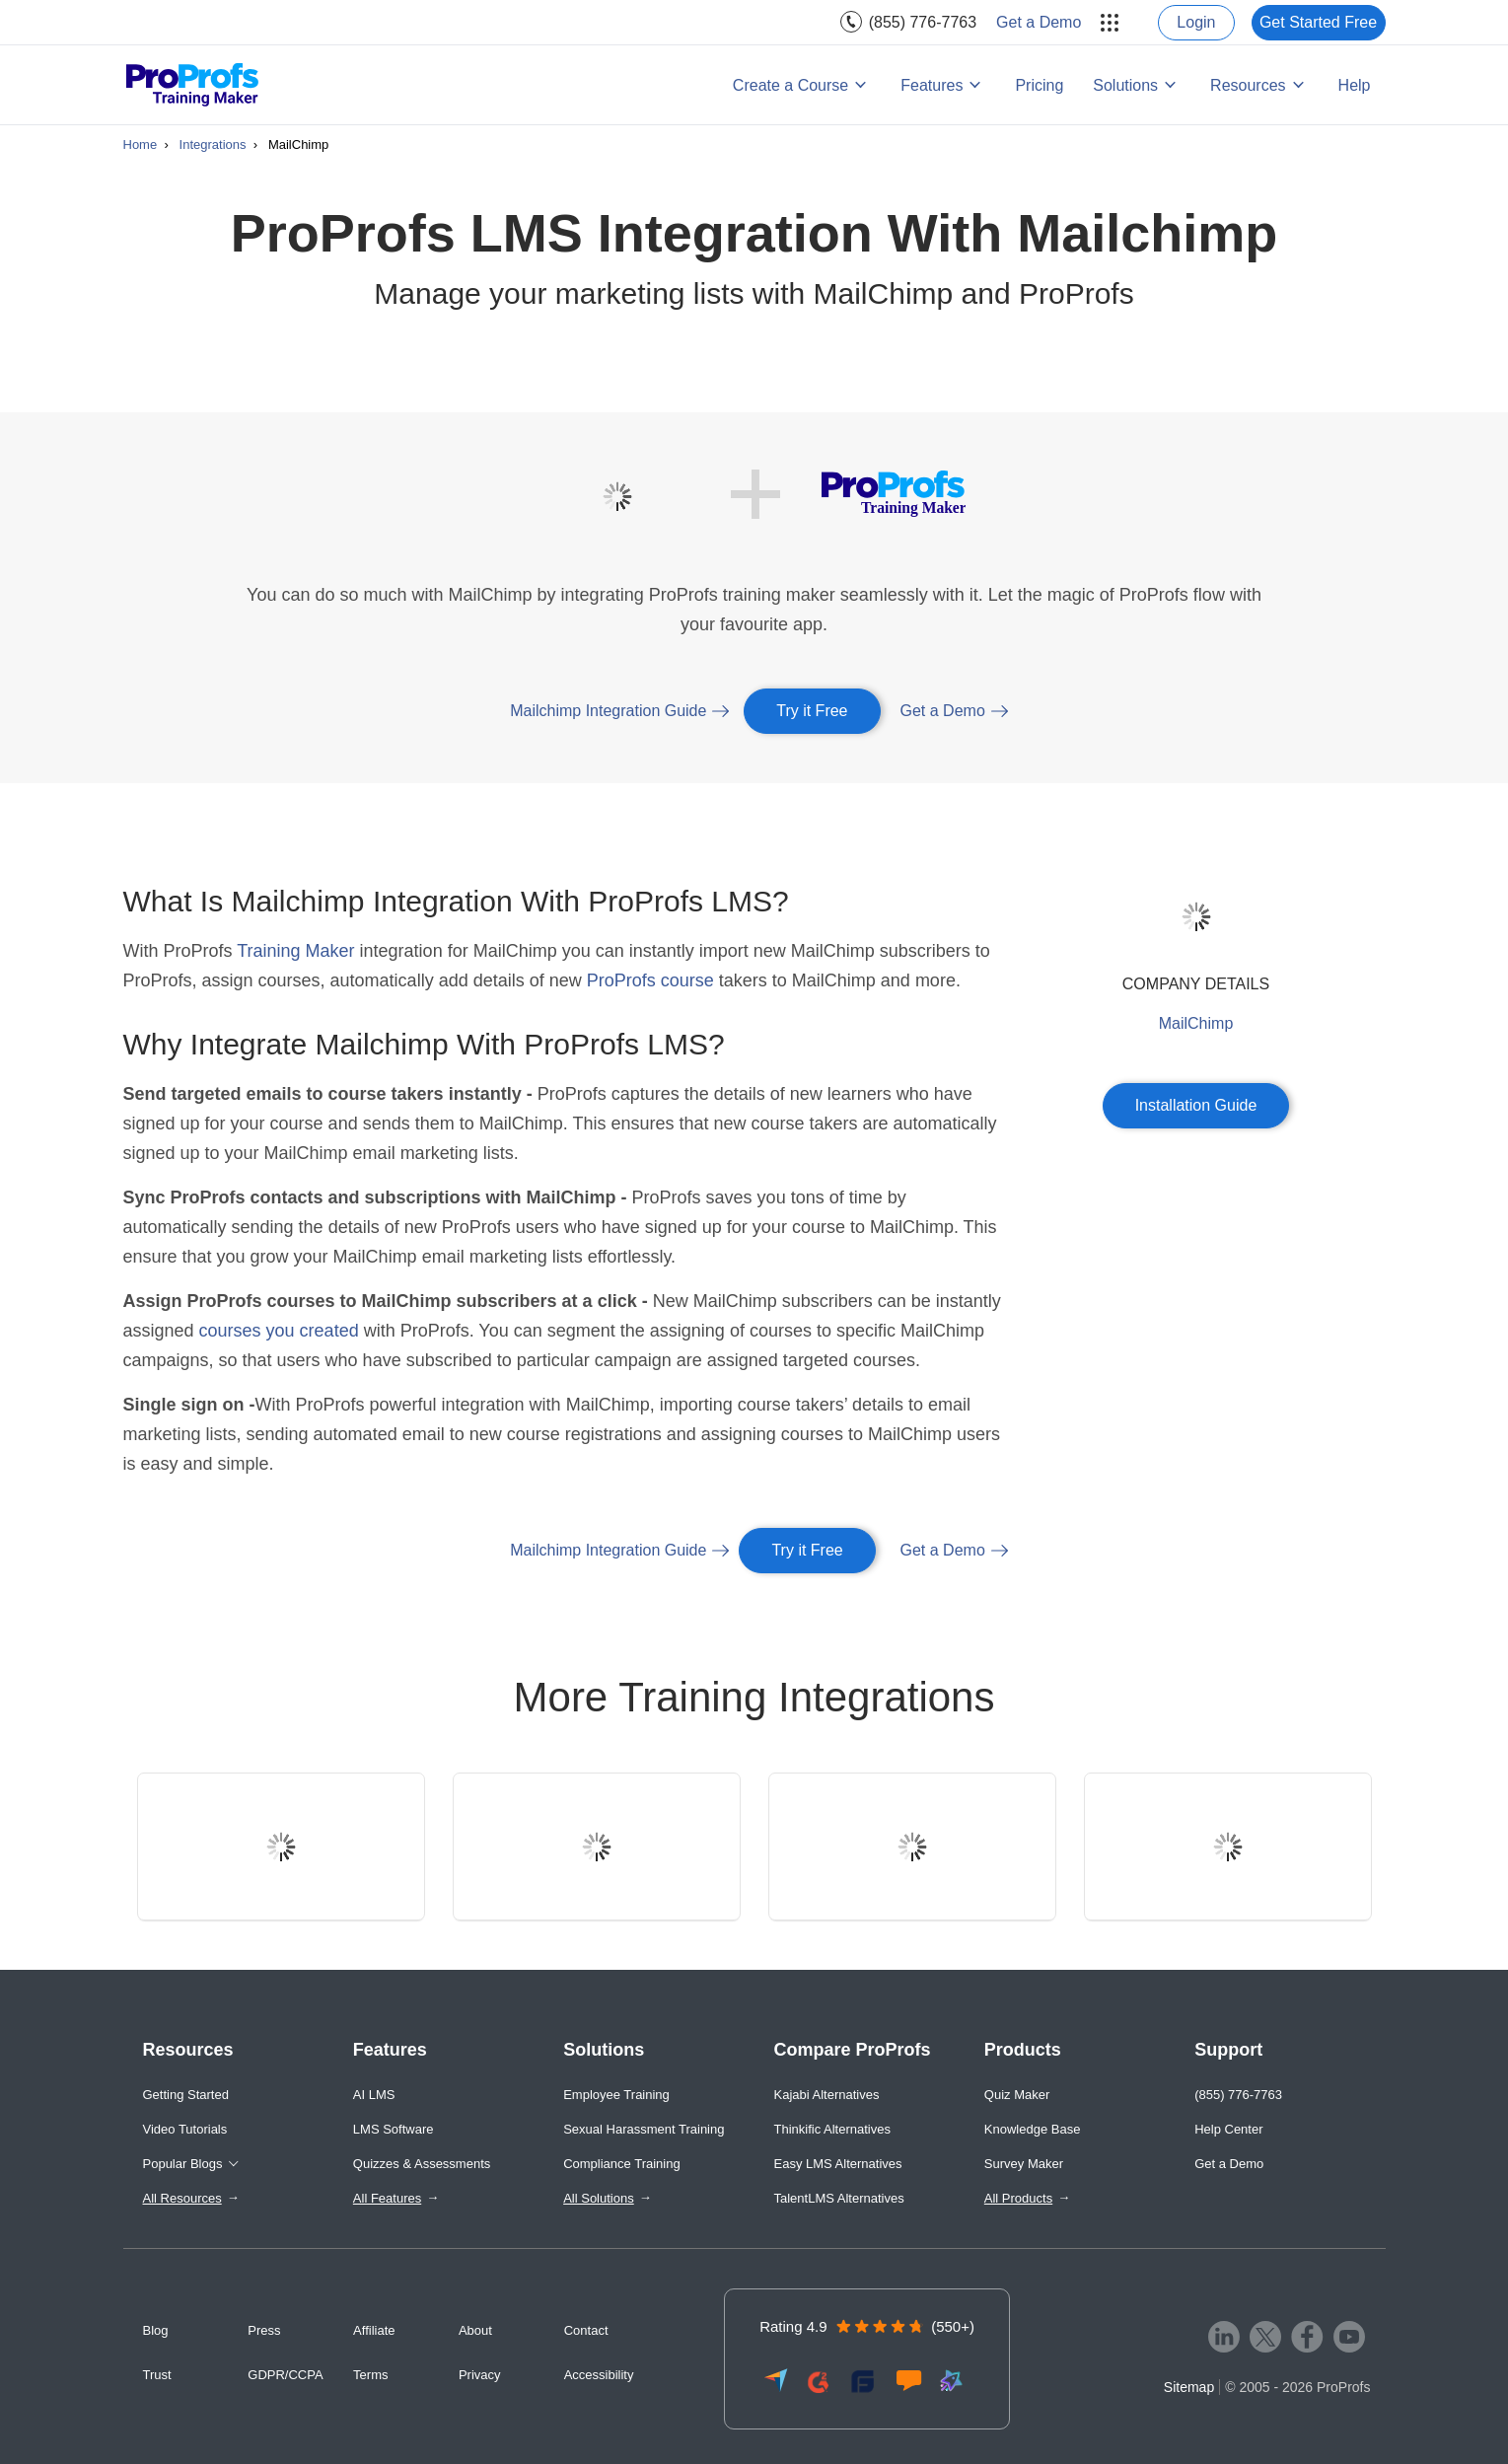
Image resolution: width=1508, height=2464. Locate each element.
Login (1196, 22)
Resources (1247, 85)
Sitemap (1189, 2387)
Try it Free (811, 710)
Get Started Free (1318, 22)
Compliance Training (622, 2163)
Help (1354, 85)
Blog (156, 2330)
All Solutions (598, 2198)
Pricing (1039, 85)
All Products (1018, 2198)
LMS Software (393, 2129)
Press (264, 2330)
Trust (157, 2374)
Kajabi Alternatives (826, 2094)
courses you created (279, 1331)
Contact (586, 2330)
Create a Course (790, 85)
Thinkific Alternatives (832, 2129)
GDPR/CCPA (285, 2374)
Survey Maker (1023, 2163)
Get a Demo (1038, 22)
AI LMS (374, 2094)
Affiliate (374, 2330)
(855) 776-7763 (922, 22)
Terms (370, 2374)
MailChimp (1196, 1023)
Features (931, 85)
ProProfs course (650, 980)
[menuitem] (908, 22)
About (475, 2330)
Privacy (480, 2374)
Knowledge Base (1032, 2129)
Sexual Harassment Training (643, 2129)
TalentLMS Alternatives (838, 2198)
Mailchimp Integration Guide (608, 710)
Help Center (1228, 2129)
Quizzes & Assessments (421, 2163)
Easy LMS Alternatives (837, 2163)
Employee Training (616, 2094)
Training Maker (295, 951)
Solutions (1125, 85)
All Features (387, 2198)
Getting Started (186, 2094)
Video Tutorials (185, 2129)
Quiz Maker (1016, 2094)
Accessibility (599, 2374)
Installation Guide (1196, 1105)
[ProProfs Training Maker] (192, 85)
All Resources (182, 2198)
